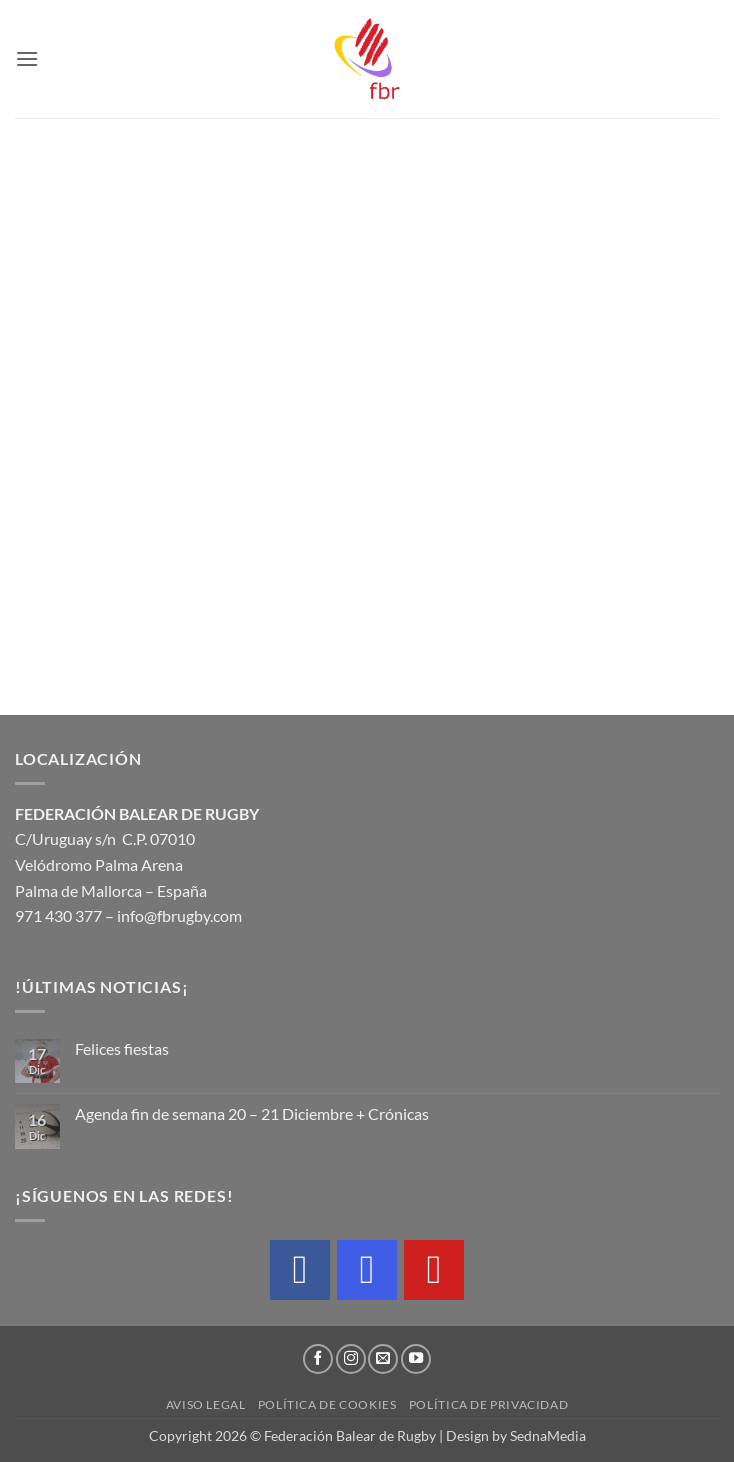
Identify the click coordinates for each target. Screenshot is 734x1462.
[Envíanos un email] (383, 1359)
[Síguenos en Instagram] (351, 1359)
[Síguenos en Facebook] (318, 1359)
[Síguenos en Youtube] (416, 1359)
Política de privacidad (488, 1404)
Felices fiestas (122, 1048)
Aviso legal (206, 1404)
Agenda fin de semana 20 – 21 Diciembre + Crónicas (252, 1113)
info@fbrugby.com (179, 915)
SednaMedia (548, 1435)
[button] (27, 58)
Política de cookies (327, 1404)
